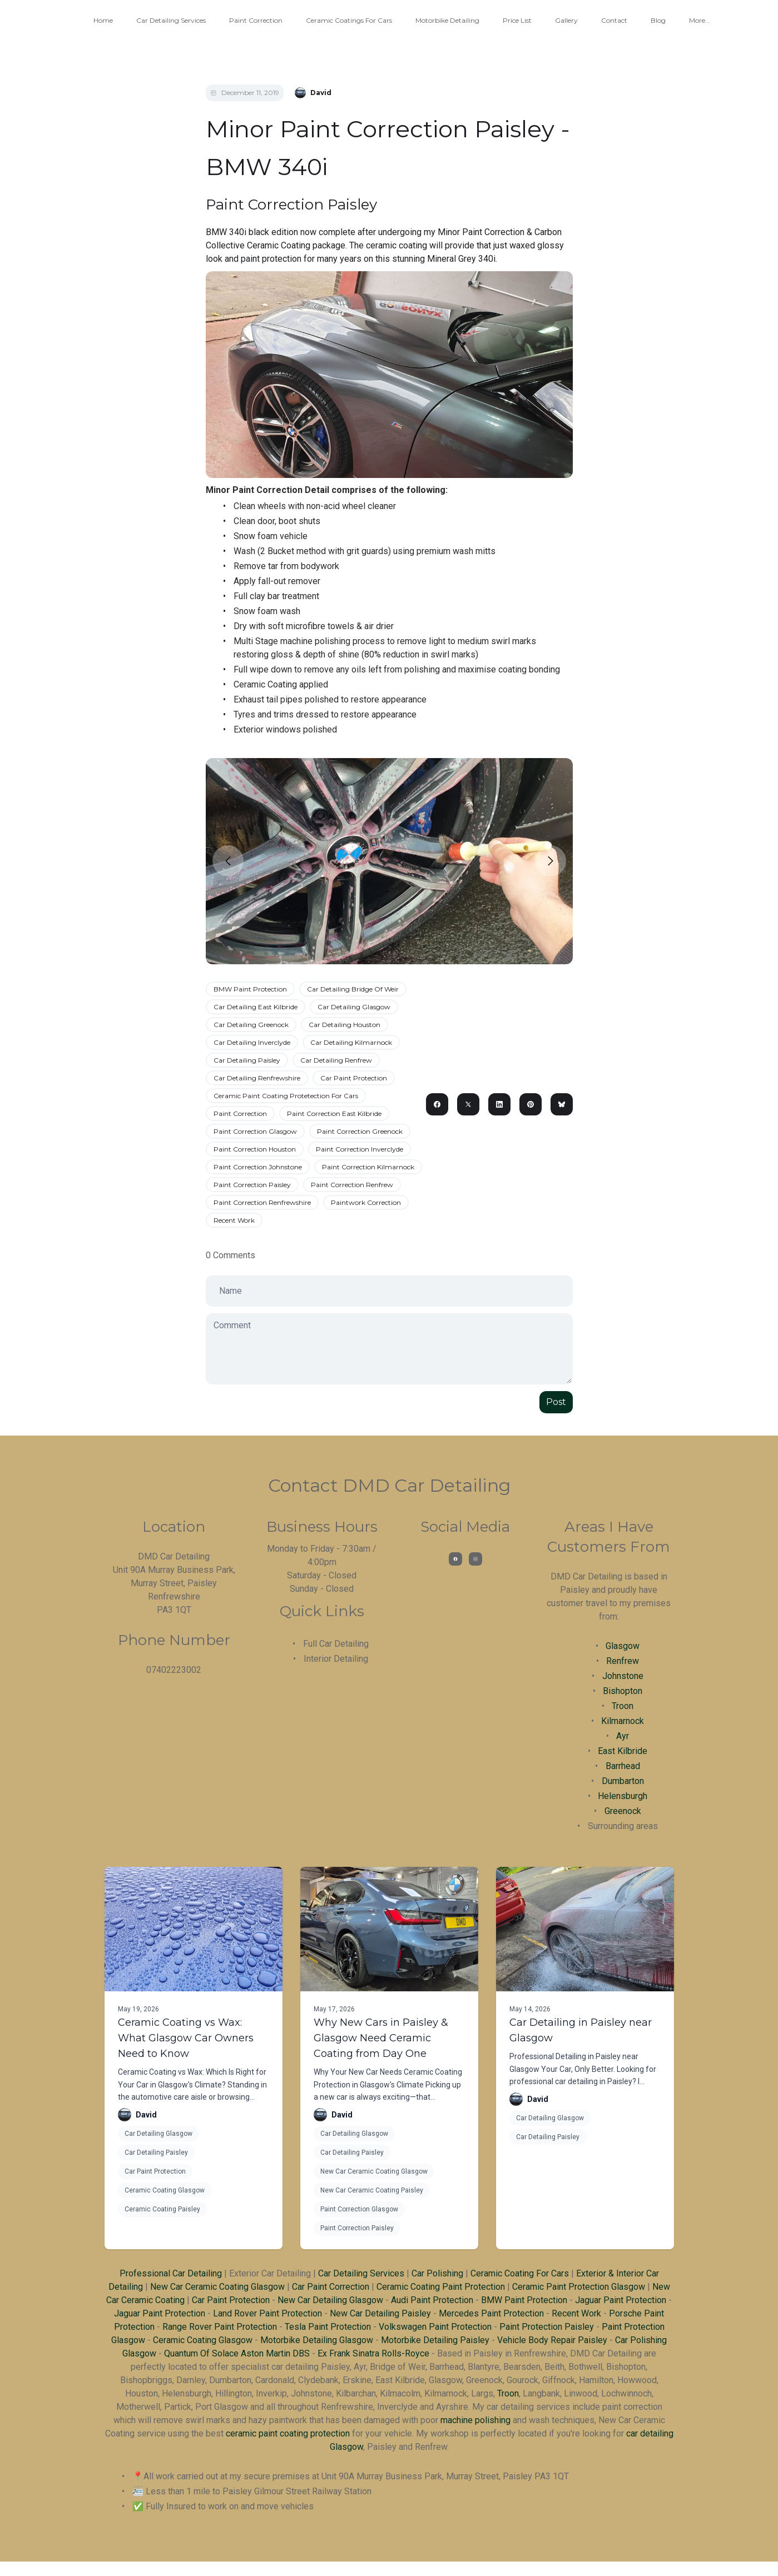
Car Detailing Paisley (247, 1060)
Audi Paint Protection (432, 2300)
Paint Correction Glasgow (255, 1131)
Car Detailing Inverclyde (252, 1042)
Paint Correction (256, 20)
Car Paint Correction (330, 2286)
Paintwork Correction (366, 1202)
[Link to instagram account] (475, 1559)
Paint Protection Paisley (546, 2326)
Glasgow (623, 1646)
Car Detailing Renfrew (336, 1060)
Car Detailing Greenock (251, 1024)
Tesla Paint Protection (328, 2326)
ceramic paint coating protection (288, 2433)
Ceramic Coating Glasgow (165, 2190)
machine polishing (475, 2420)
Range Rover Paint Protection (219, 2326)
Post (556, 1402)
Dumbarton (623, 1781)
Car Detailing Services (171, 20)
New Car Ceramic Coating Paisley (371, 2190)
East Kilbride (622, 1751)
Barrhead (623, 1766)
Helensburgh (622, 1796)
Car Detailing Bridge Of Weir (353, 989)
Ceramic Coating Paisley (162, 2209)
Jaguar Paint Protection (620, 2300)
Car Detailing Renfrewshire (257, 1078)
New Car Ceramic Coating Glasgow (374, 2171)
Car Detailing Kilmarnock (351, 1042)
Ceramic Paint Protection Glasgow (578, 2286)
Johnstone (622, 1676)
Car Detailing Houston (344, 1024)
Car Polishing (437, 2273)
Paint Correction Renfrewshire (262, 1202)
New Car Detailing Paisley (380, 2313)
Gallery (566, 20)
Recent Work (234, 1220)
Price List (517, 20)
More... (699, 20)
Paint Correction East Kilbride (334, 1113)
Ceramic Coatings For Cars (349, 20)
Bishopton (622, 1691)
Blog (658, 20)
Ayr (622, 1736)
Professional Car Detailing (171, 2273)
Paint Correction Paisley (252, 1184)
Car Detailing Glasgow (354, 1007)
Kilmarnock (622, 1721)
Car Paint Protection (353, 1078)
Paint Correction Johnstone (258, 1167)
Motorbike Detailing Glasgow (316, 2340)
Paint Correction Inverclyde (359, 1149)
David (146, 2114)
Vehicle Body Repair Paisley (552, 2340)
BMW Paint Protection (250, 989)
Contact (614, 20)
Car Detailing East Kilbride (256, 1007)
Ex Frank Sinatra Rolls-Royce (373, 2353)
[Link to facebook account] (455, 1559)
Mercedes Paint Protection (491, 2313)
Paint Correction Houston (255, 1149)
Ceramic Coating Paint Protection (440, 2286)
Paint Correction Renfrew (352, 1184)
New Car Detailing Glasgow (330, 2300)
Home (103, 20)
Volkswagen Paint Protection (435, 2326)
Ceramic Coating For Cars (519, 2273)
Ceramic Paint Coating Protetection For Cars (286, 1096)
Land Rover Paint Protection (267, 2313)
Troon (622, 1706)
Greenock (622, 1811)
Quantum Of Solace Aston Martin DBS (237, 2353)
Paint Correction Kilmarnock (368, 1167)
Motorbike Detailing (447, 20)
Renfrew (622, 1661)
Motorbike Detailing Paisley (435, 2340)
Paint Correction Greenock (360, 1131)
